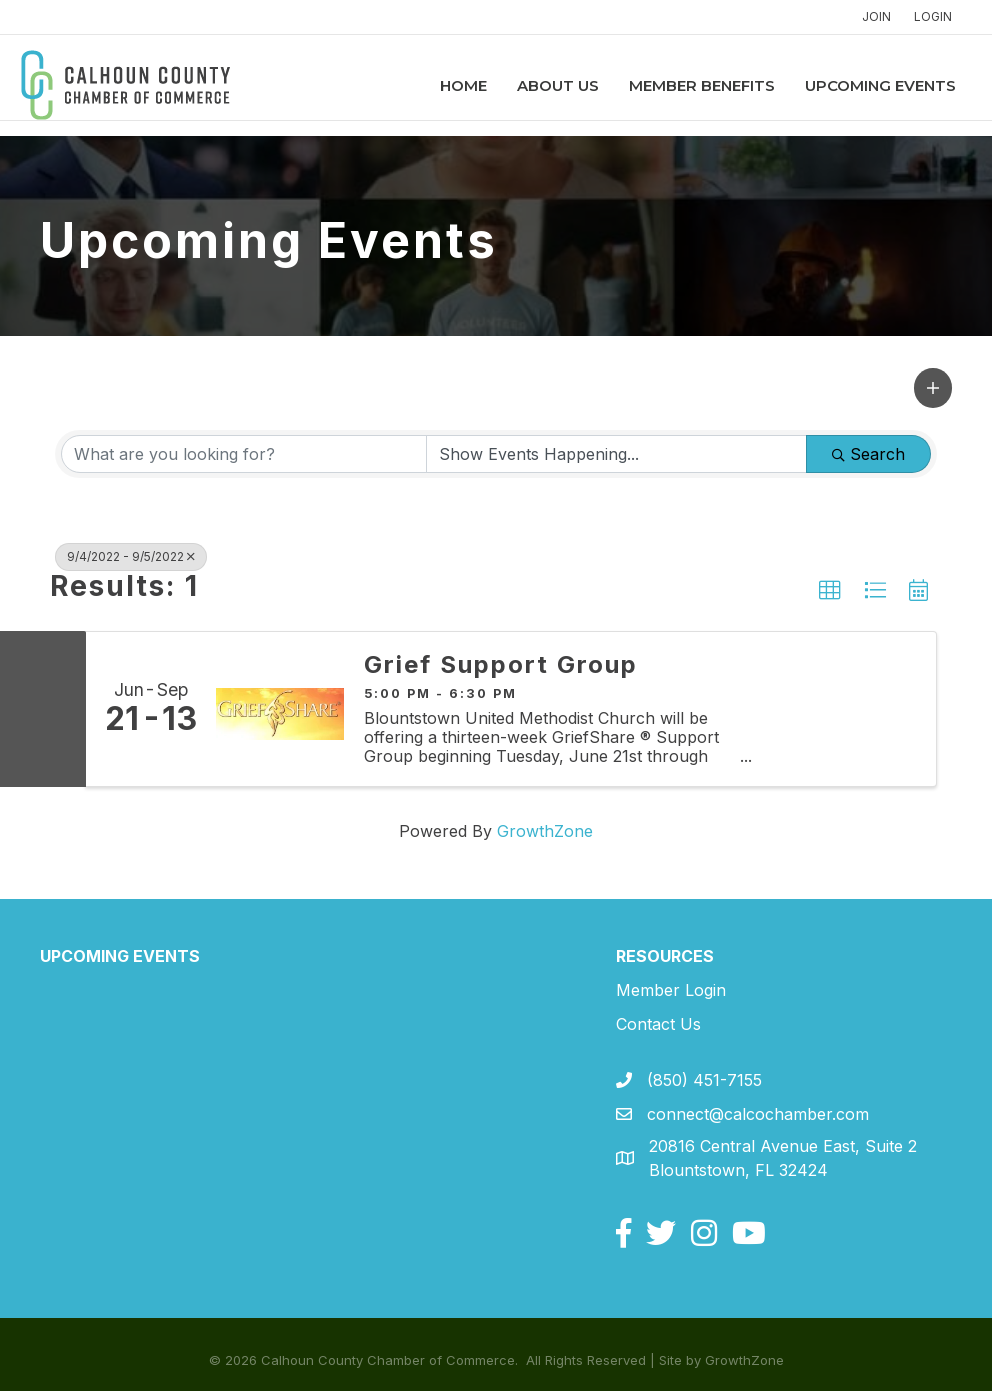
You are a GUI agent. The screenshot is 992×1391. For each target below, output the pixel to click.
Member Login (671, 990)
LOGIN (933, 16)
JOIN (876, 16)
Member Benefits (683, 85)
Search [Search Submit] (868, 454)
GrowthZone (545, 831)
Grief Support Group (501, 665)
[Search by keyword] (244, 454)
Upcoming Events (861, 85)
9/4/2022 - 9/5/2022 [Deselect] (131, 556)
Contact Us (658, 1024)
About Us (539, 85)
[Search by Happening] (617, 454)
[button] (933, 387)
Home (444, 85)
